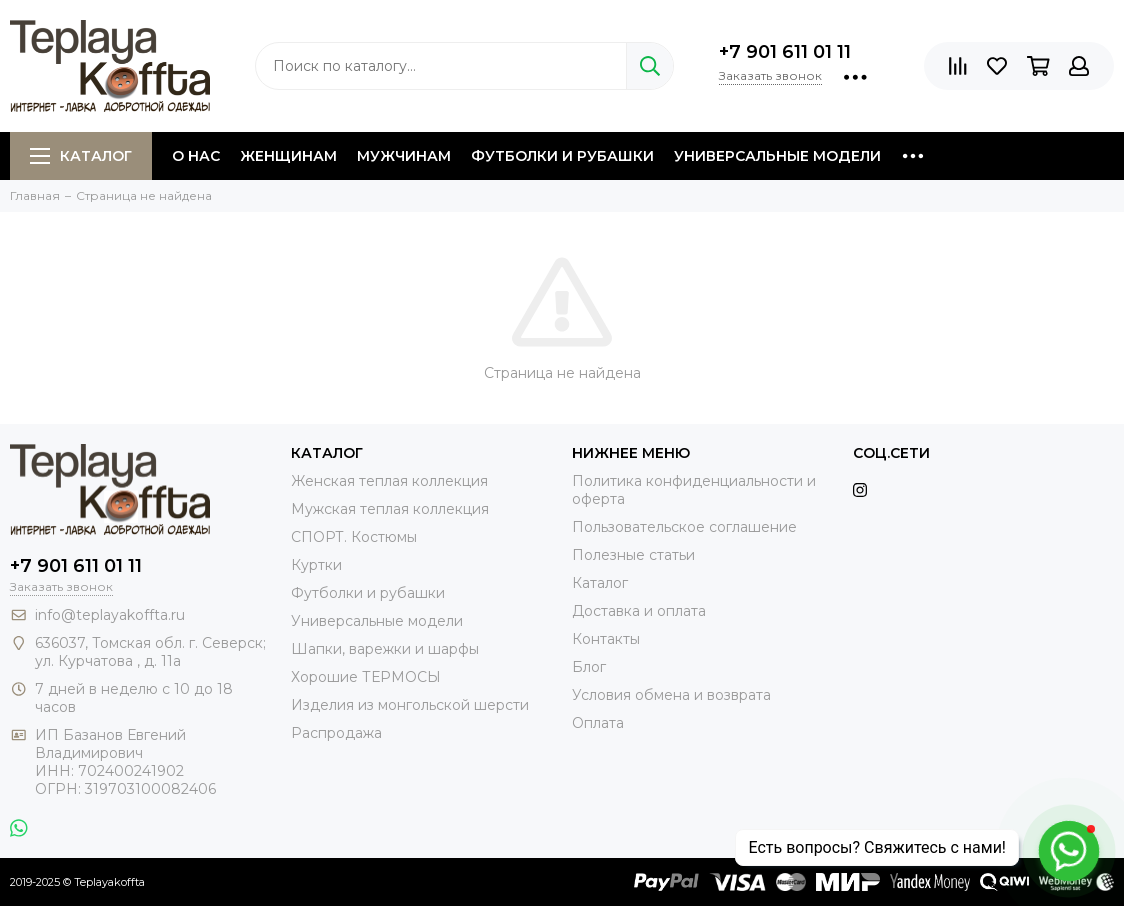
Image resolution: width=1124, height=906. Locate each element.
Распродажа (336, 733)
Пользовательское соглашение (684, 527)
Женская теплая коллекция (389, 481)
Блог (589, 667)
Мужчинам (404, 156)
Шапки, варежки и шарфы (385, 649)
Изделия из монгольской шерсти (410, 705)
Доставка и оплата (639, 611)
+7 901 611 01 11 (785, 52)
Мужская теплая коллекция (390, 509)
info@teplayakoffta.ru (110, 615)
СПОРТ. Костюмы (354, 537)
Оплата (598, 723)
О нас (196, 156)
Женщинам (288, 156)
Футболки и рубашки (562, 156)
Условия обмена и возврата (671, 695)
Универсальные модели (777, 156)
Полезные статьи (633, 555)
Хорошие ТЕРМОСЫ (366, 677)
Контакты (606, 639)
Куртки (316, 565)
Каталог (81, 156)
